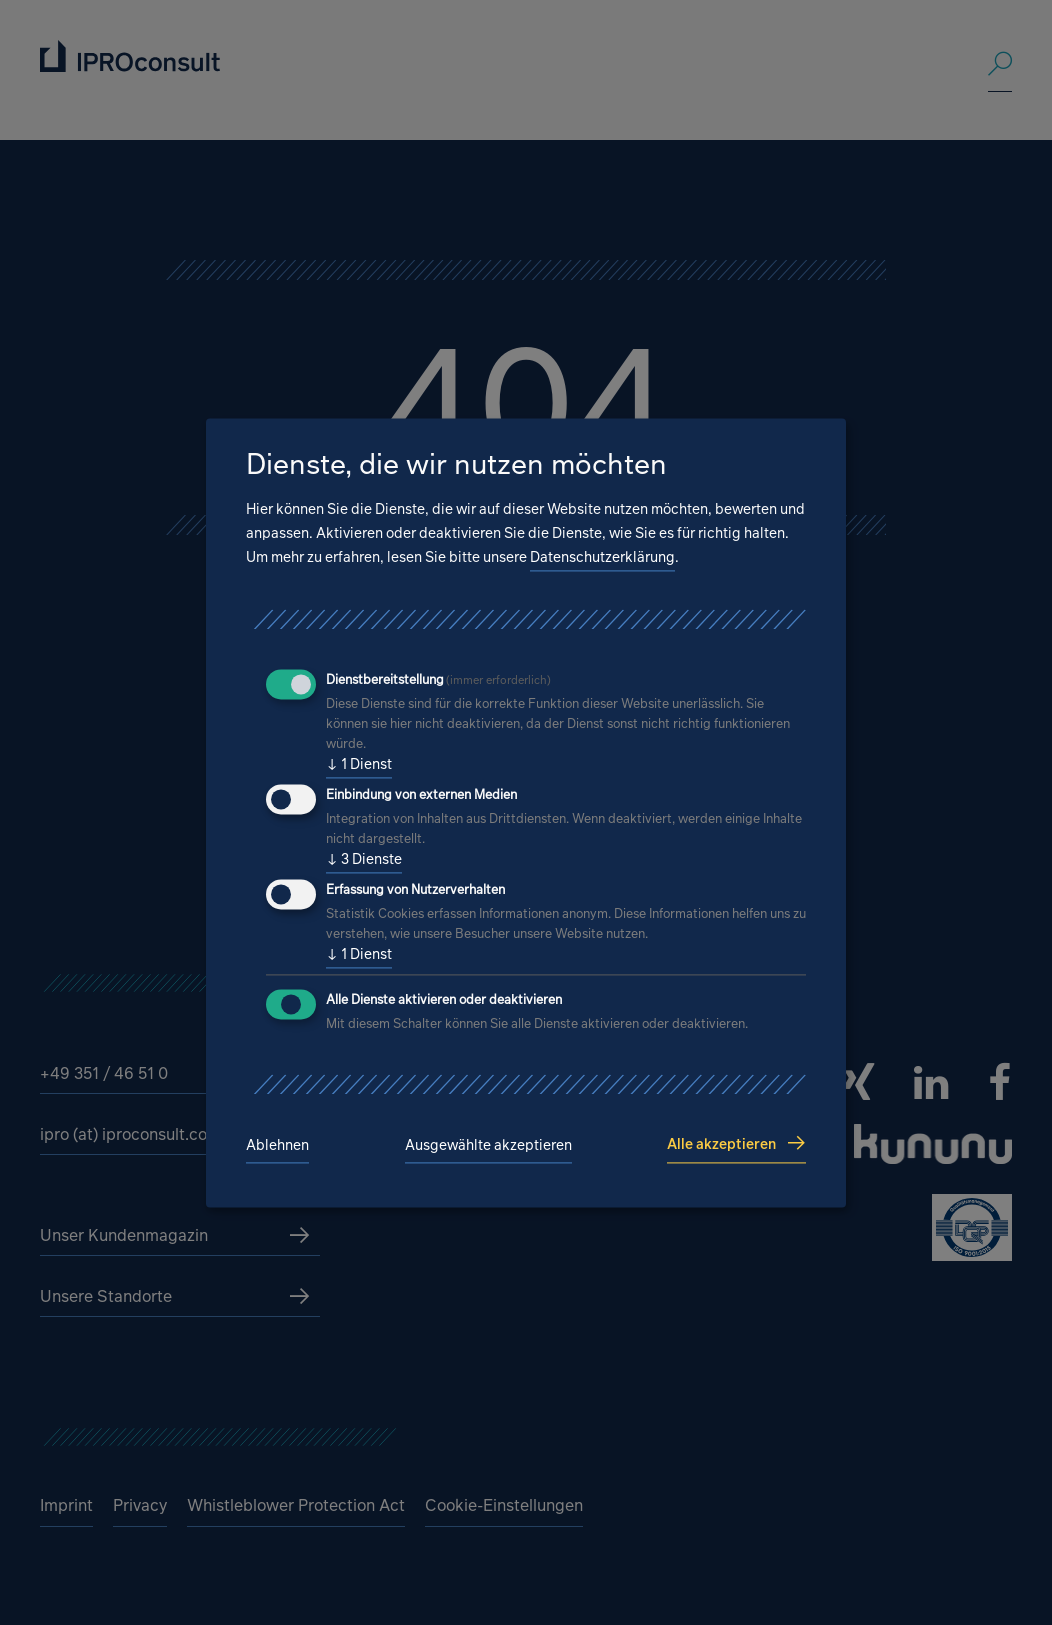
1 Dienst (359, 765)
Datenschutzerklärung (602, 557)
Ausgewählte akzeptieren (488, 1145)
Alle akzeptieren (721, 1143)
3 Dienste (364, 860)
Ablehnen (277, 1145)
